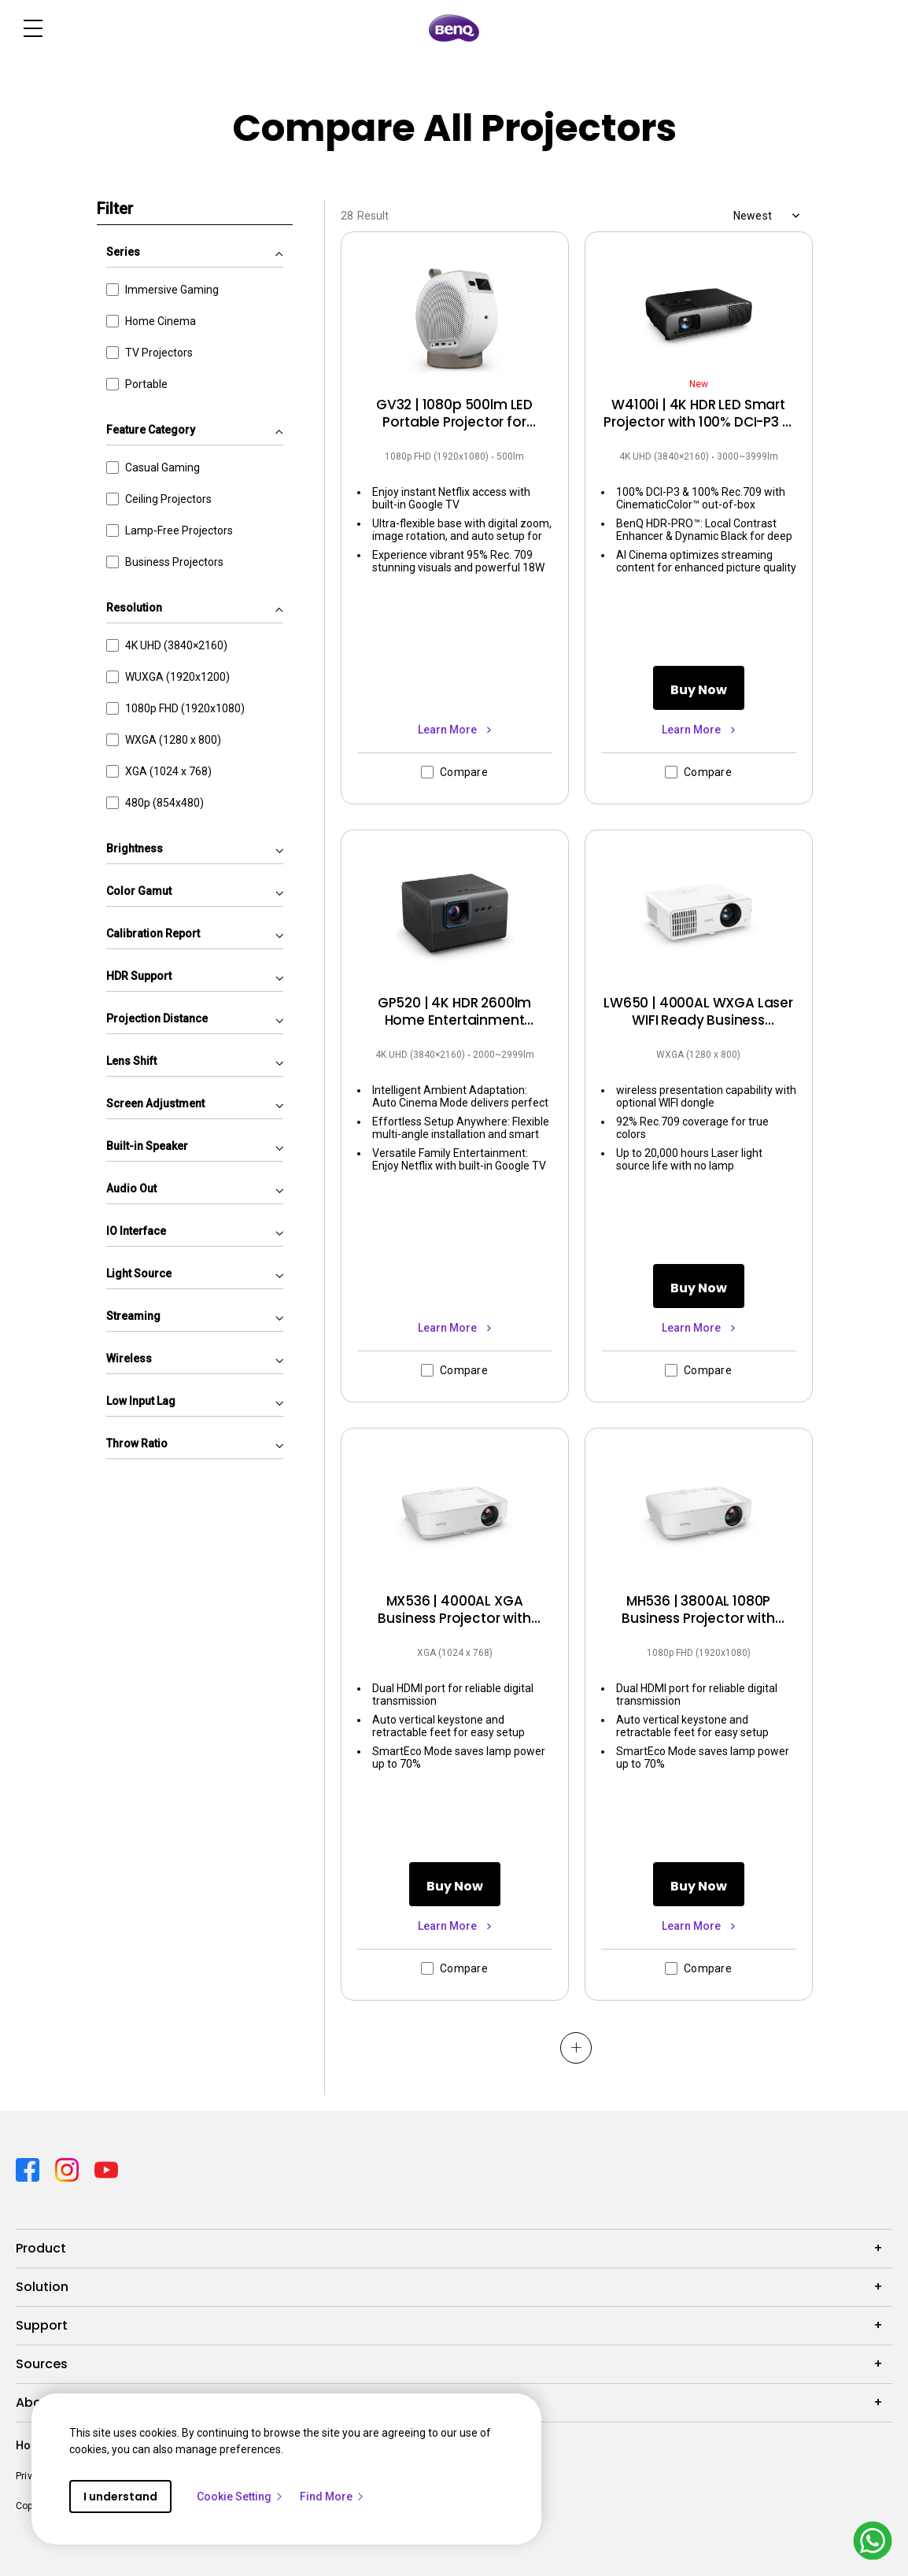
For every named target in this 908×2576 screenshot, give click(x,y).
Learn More (448, 729)
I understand (120, 2496)
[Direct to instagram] (68, 2168)
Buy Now (698, 690)
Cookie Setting (240, 2496)
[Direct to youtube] (106, 2168)
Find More (332, 2496)
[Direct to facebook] (29, 2168)
